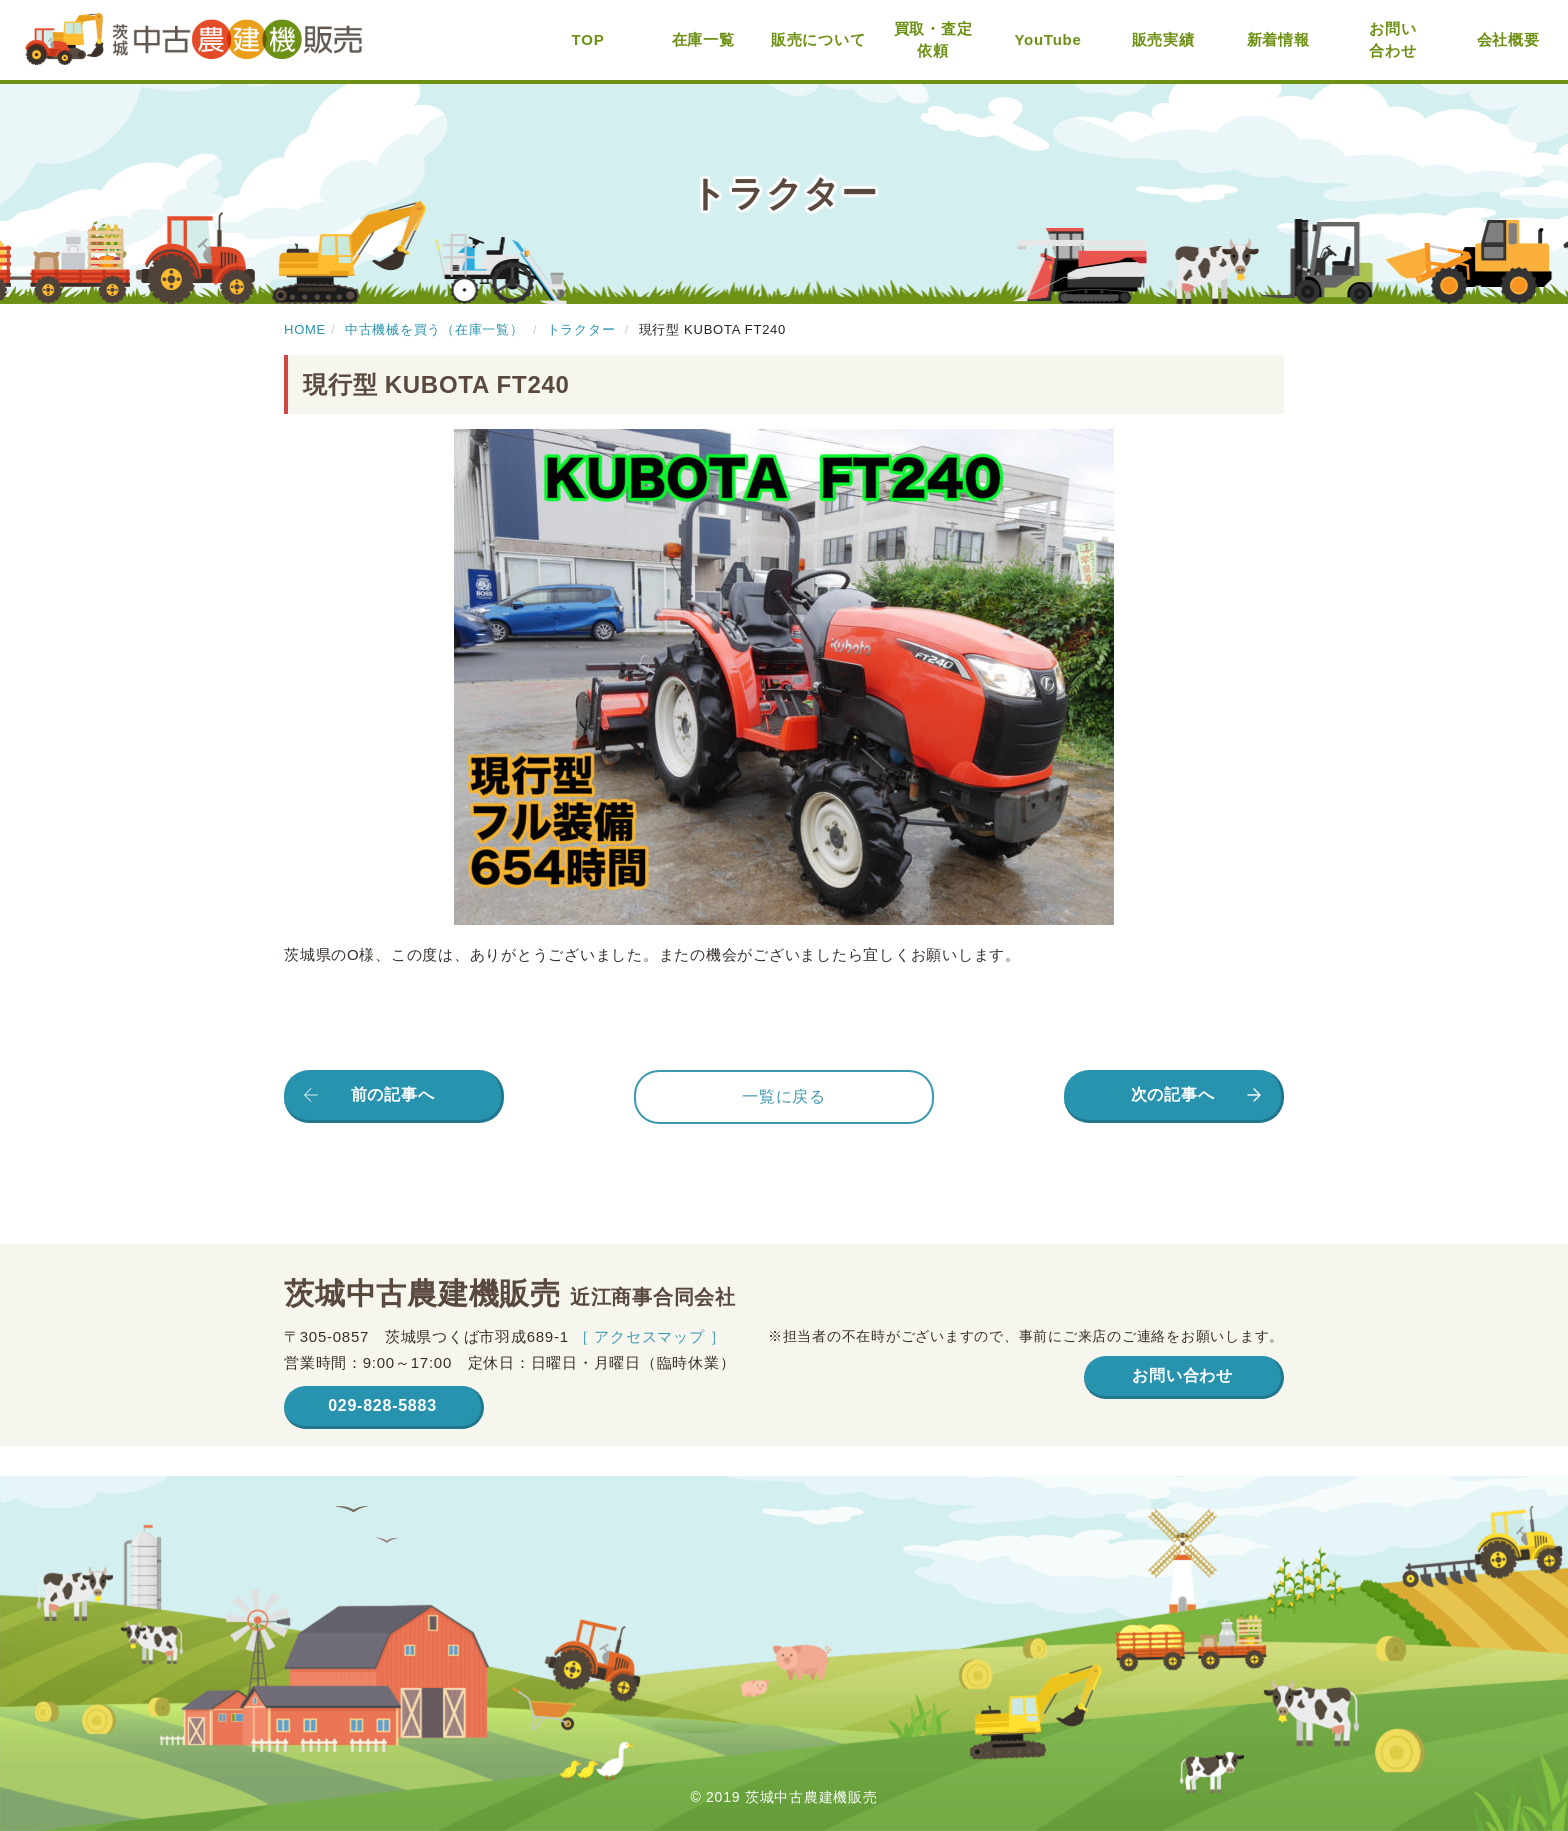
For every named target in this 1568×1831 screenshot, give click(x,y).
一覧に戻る (784, 1096)
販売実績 (1163, 39)
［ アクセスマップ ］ (650, 1336)
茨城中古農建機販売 (193, 40)
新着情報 (1278, 39)
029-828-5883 (382, 1405)
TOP (588, 39)
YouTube (1047, 39)
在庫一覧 (703, 39)
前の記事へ (393, 1094)
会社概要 (1508, 39)
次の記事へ (1173, 1094)
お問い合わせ (1392, 40)
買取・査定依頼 (933, 40)
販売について (818, 39)
